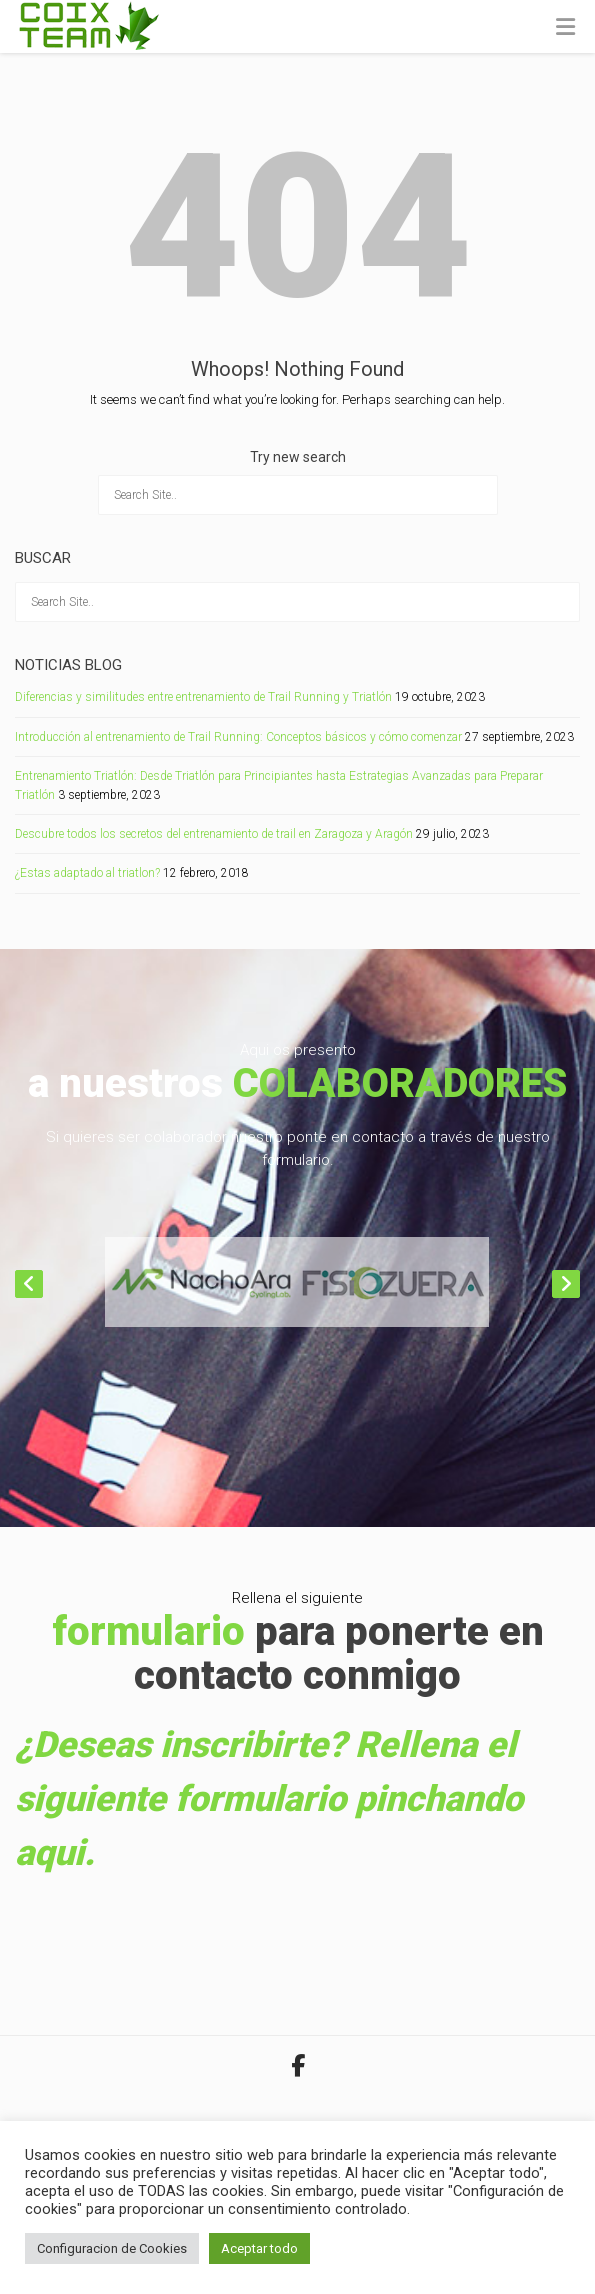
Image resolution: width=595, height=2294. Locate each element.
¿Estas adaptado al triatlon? (87, 873)
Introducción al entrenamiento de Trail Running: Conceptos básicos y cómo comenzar (238, 737)
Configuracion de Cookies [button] (112, 2248)
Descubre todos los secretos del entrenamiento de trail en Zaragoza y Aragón (214, 834)
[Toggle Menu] (565, 28)
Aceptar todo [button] (259, 2248)
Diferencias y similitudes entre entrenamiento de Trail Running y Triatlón (203, 697)
